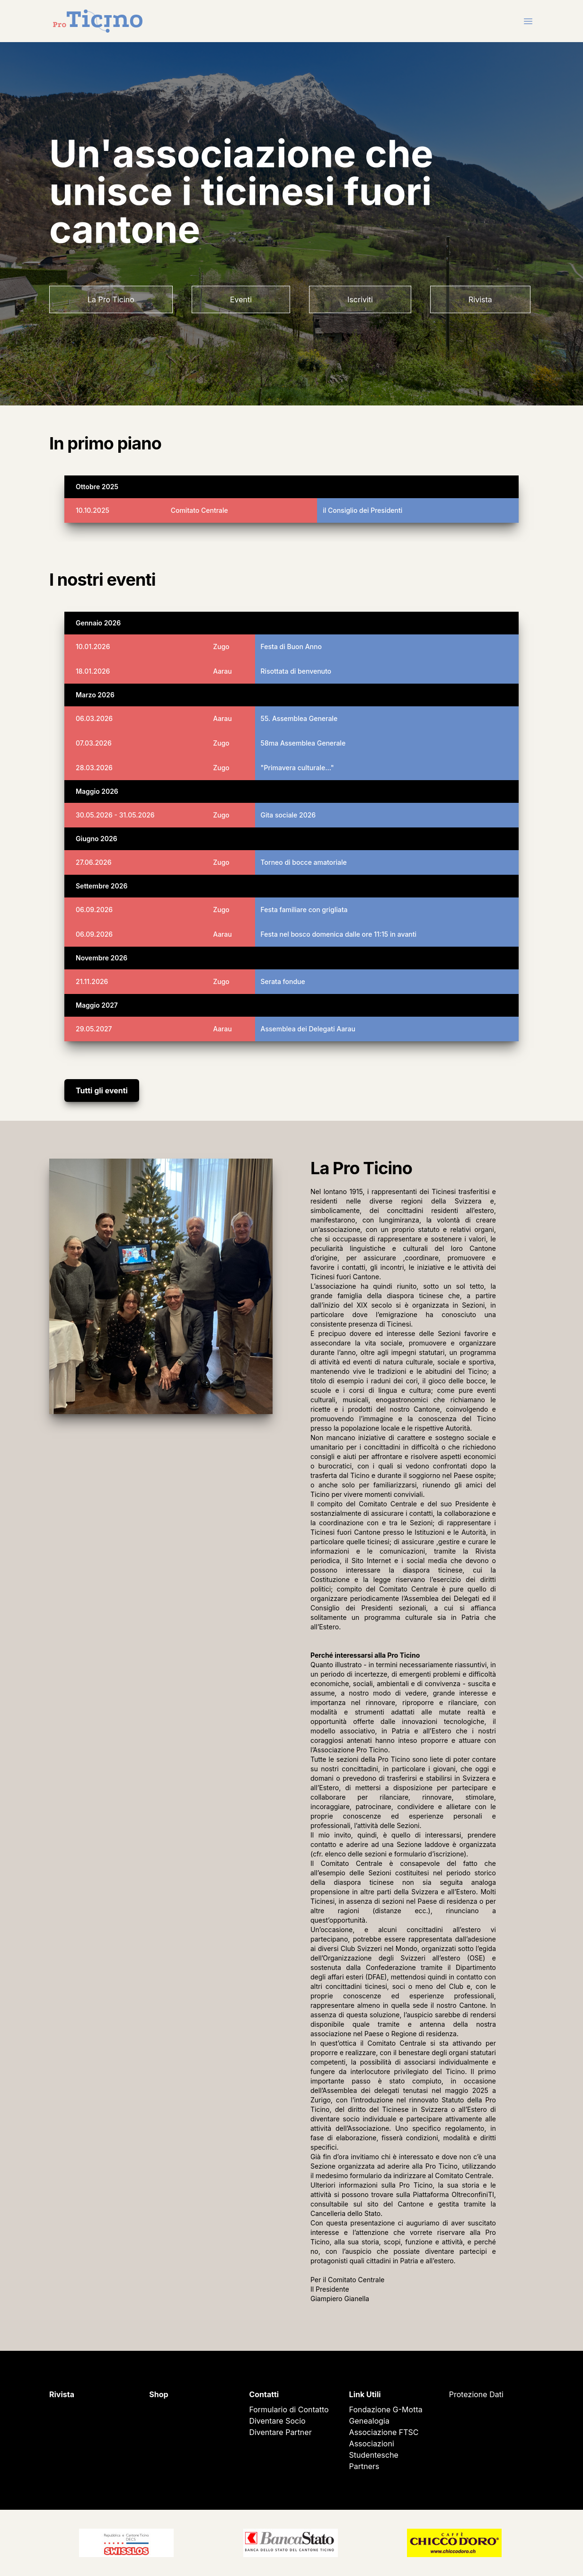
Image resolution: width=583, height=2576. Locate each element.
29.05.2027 (94, 1029)
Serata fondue (283, 981)
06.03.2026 (94, 718)
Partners (364, 2466)
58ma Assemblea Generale (303, 743)
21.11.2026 (92, 981)
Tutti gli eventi (102, 1090)
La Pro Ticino (111, 299)
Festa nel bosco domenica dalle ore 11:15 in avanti (339, 934)
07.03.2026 (94, 743)
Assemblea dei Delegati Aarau (308, 1029)
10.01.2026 (93, 646)
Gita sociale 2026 (288, 815)
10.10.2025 (92, 510)
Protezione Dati (476, 2394)
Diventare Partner (280, 2432)
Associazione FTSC (384, 2432)
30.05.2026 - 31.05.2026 (115, 815)
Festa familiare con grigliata (304, 910)
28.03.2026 (94, 768)
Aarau (222, 671)
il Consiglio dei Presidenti (362, 510)
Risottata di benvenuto (296, 671)
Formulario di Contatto (288, 2409)
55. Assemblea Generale (299, 718)
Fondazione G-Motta (386, 2409)
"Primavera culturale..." (297, 768)
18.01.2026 (93, 671)
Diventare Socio (277, 2421)
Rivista (480, 299)
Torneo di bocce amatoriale (304, 862)
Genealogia (369, 2421)
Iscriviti (360, 299)
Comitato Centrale (199, 510)
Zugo (221, 646)
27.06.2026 (94, 862)
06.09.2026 (94, 910)
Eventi (241, 299)
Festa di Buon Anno (291, 646)
